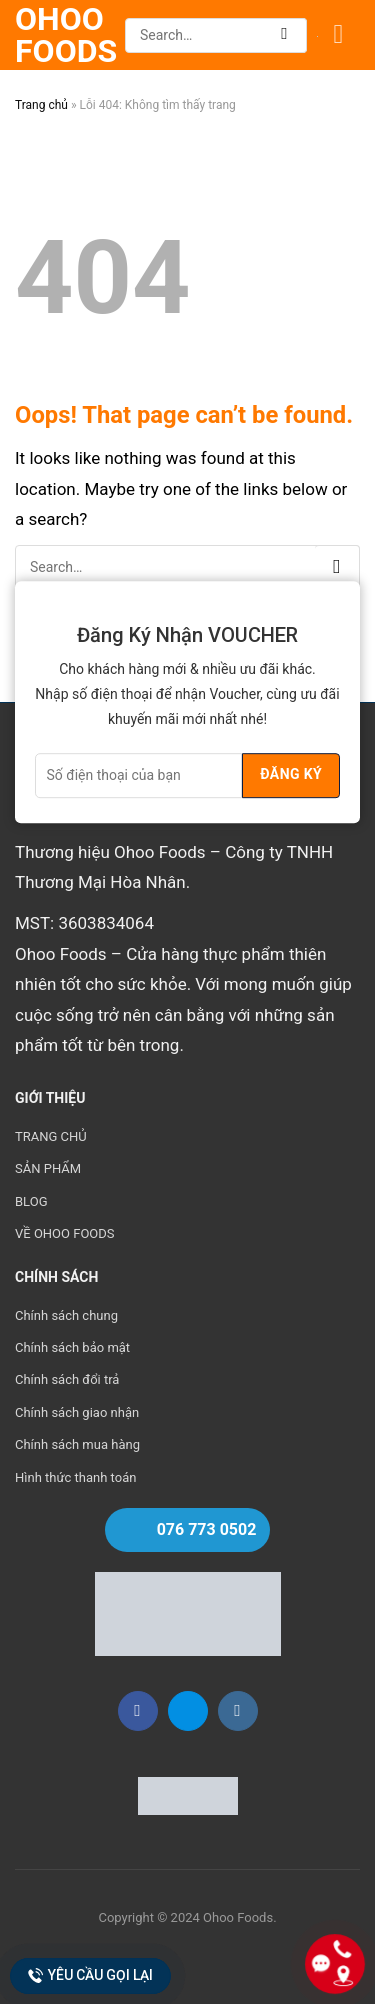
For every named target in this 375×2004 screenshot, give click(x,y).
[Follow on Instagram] (238, 1711)
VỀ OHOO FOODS (65, 1233)
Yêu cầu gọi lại (90, 1976)
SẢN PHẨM (48, 1168)
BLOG (31, 1201)
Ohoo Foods (65, 35)
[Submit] (284, 35)
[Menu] (346, 35)
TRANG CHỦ (51, 1136)
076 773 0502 (207, 1529)
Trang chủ (41, 105)
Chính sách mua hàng (77, 1444)
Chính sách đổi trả (67, 1379)
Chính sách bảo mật (72, 1347)
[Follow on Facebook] (138, 1711)
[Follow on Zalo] (188, 1711)
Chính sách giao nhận (77, 1412)
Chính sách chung (66, 1315)
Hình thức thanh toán (75, 1477)
